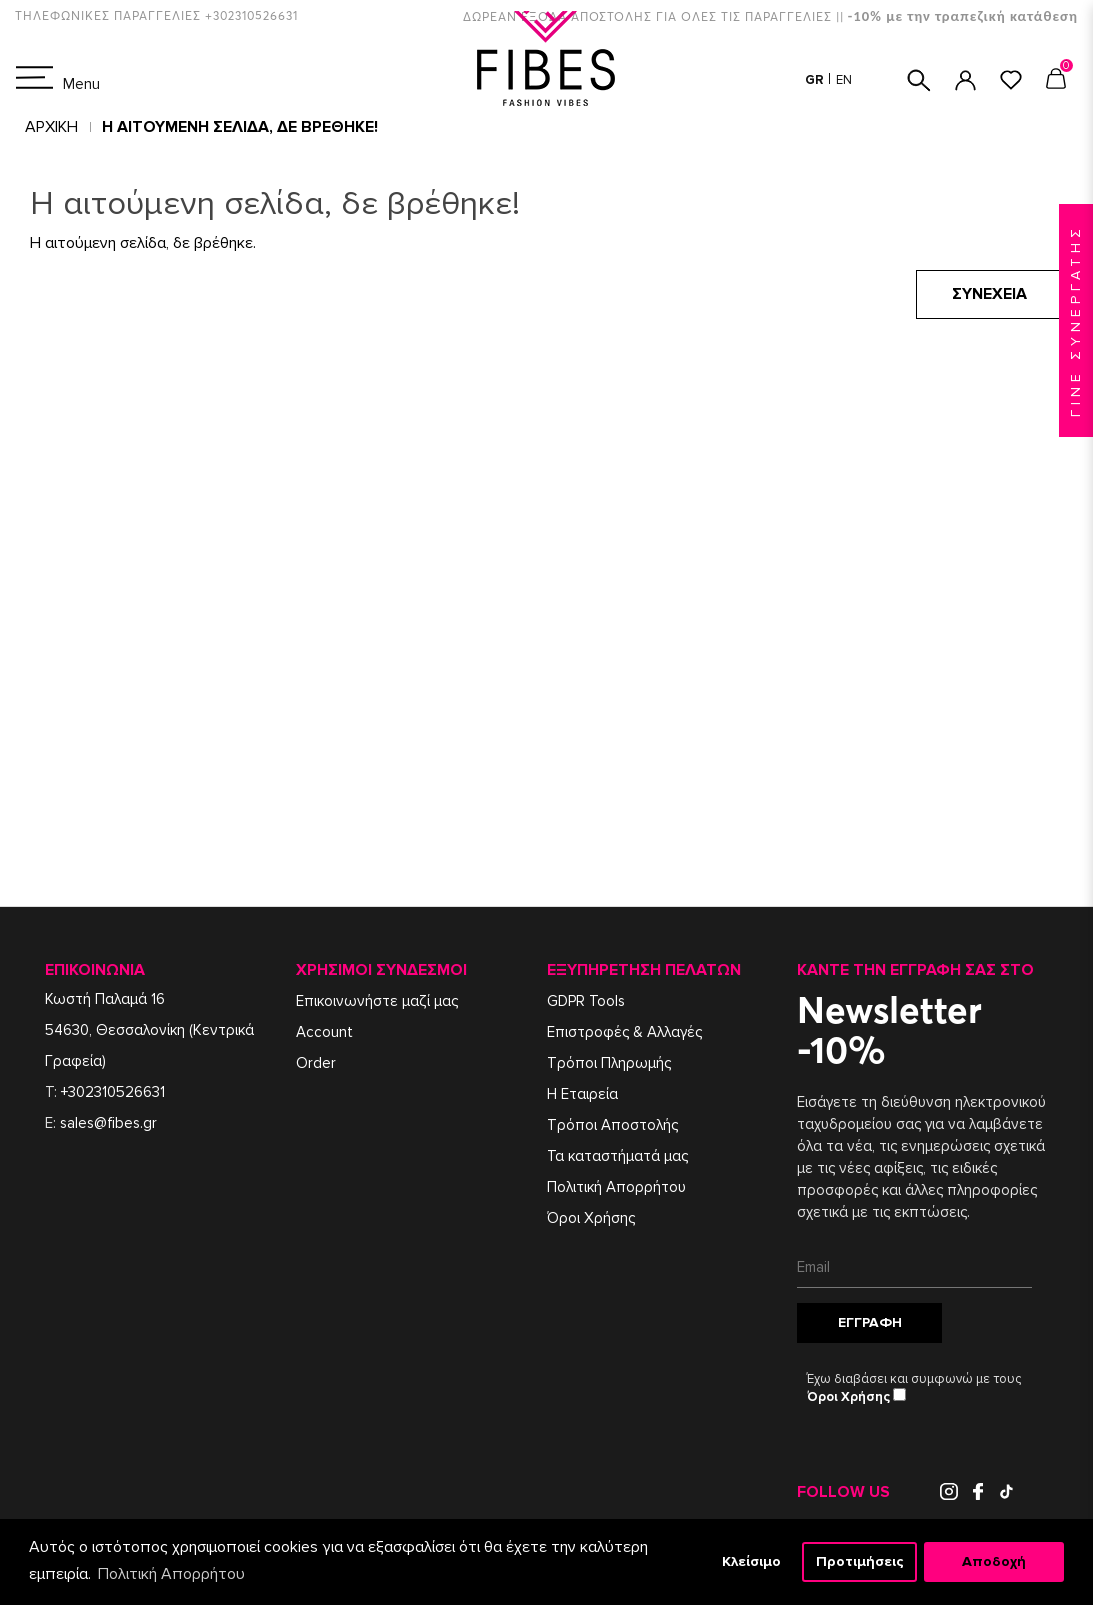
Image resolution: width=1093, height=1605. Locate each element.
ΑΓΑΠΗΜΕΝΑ (1011, 80)
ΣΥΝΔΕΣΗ (965, 80)
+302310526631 (113, 1092)
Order (316, 1063)
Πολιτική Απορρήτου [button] (171, 1574)
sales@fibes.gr (108, 1123)
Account (324, 1032)
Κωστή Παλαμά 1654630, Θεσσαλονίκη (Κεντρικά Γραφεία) (149, 1030)
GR (816, 80)
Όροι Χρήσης (591, 1218)
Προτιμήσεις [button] (860, 1561)
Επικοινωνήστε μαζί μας (377, 1001)
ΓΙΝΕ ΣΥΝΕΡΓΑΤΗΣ (1075, 320)
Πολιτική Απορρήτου (616, 1187)
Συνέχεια (989, 294)
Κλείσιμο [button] (751, 1561)
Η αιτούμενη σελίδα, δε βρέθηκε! (240, 127)
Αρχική (51, 127)
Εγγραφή (870, 1322)
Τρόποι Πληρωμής (609, 1063)
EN (844, 80)
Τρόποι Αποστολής (612, 1125)
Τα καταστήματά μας (617, 1156)
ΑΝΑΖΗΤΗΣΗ (919, 80)
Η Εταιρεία (582, 1094)
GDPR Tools (586, 1001)
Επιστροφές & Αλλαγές (624, 1032)
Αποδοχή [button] (994, 1561)
